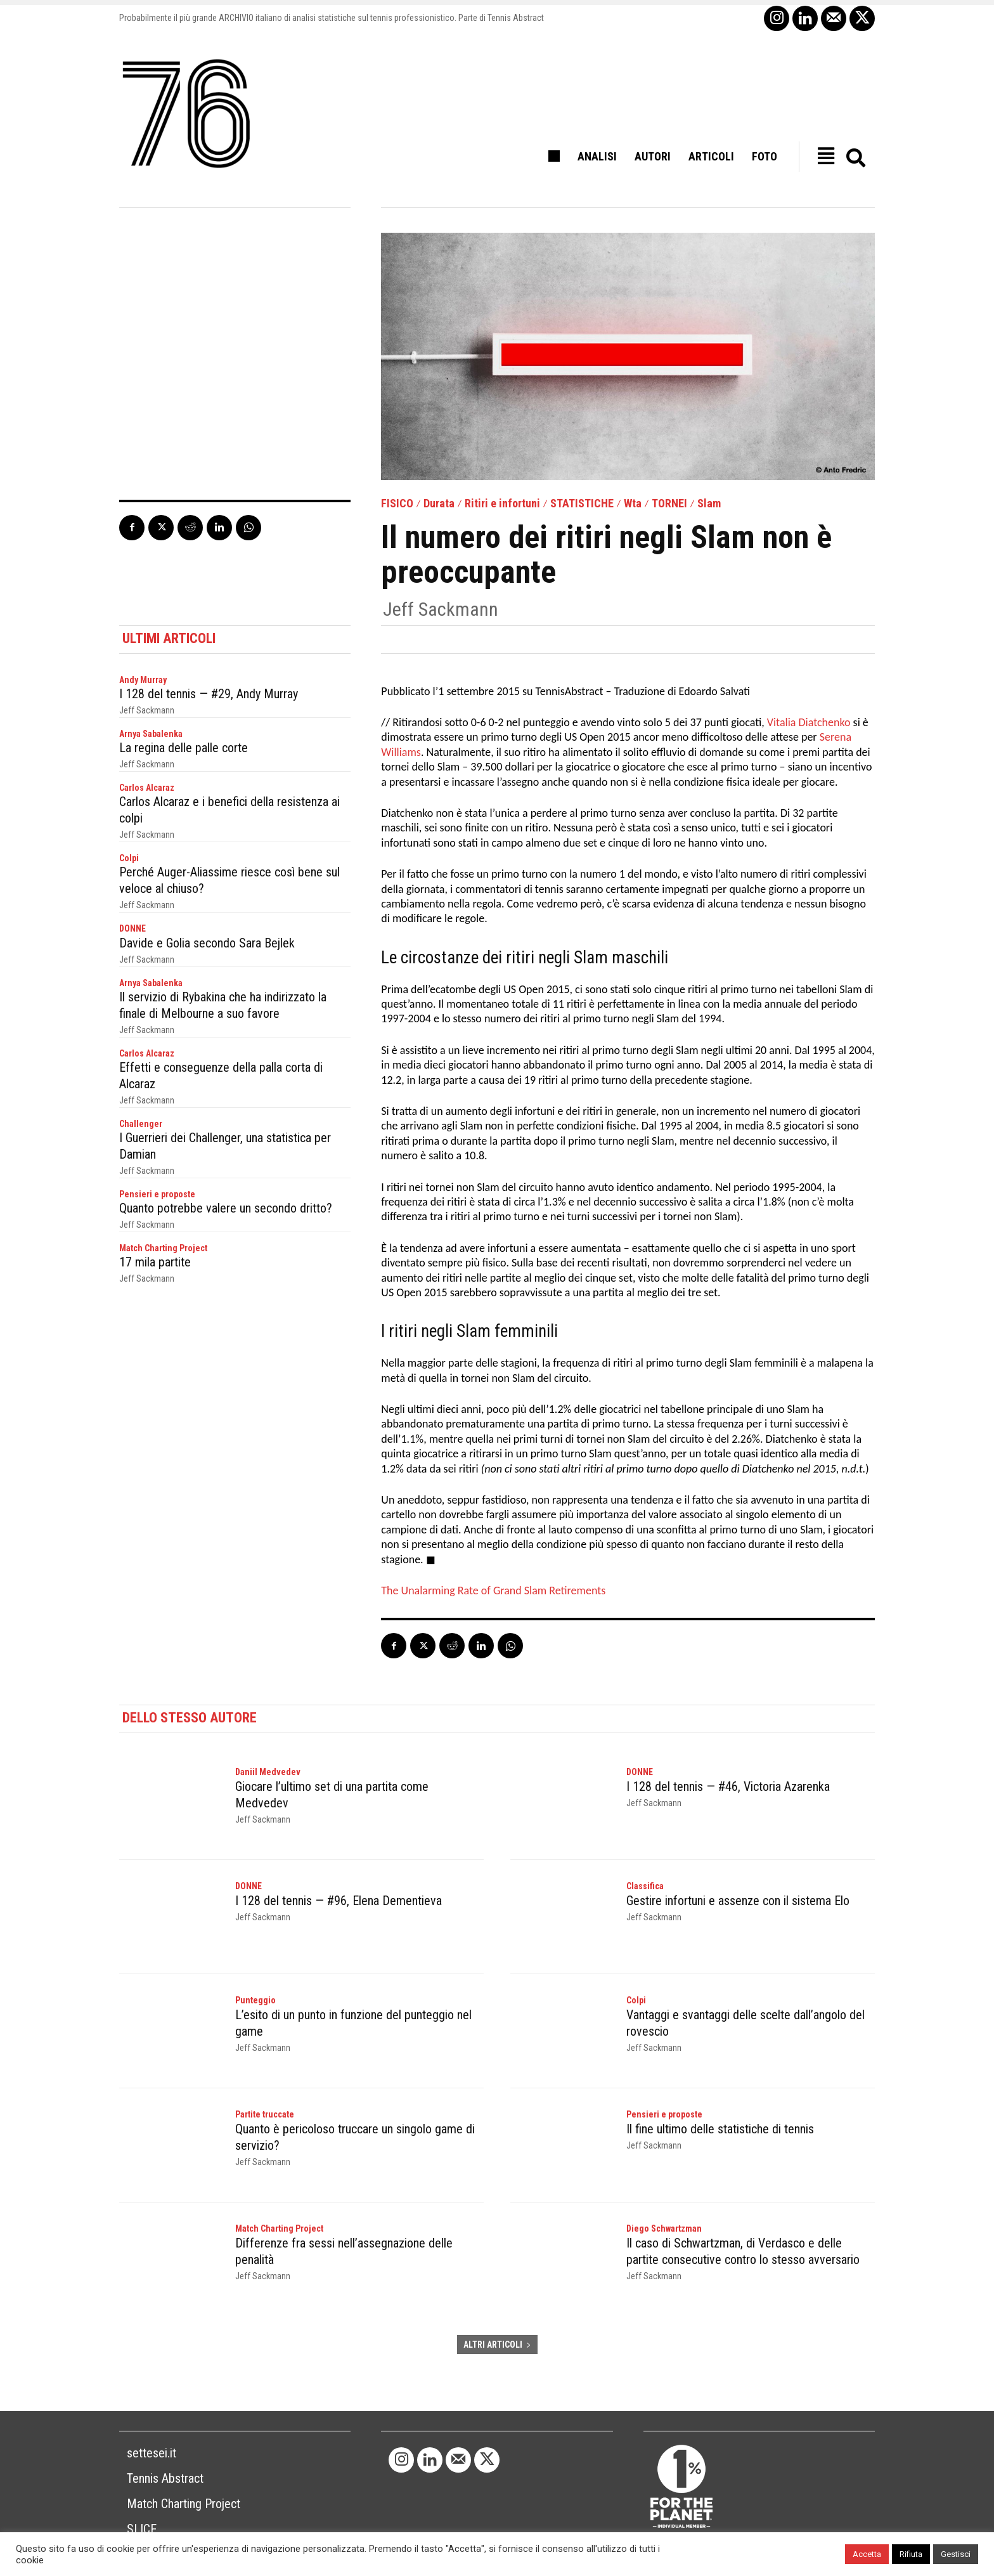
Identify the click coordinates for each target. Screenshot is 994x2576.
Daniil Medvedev (267, 1772)
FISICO (397, 503)
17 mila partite (155, 1262)
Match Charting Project (163, 1248)
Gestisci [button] (956, 2554)
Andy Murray (143, 680)
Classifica (645, 1886)
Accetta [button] (867, 2554)
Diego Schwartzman (664, 2228)
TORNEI (669, 503)
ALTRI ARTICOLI (497, 2344)
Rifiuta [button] (911, 2554)
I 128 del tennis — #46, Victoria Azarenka (728, 1786)
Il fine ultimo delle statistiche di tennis (720, 2129)
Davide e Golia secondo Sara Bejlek (207, 943)
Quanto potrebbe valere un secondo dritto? (225, 1208)
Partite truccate (264, 2114)
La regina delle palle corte (183, 747)
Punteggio (255, 2000)
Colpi (129, 858)
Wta (633, 503)
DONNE (132, 928)
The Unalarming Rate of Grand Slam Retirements (493, 1590)
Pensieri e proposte (157, 1194)
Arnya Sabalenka (151, 734)
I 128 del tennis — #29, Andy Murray (208, 693)
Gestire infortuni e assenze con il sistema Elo (737, 1900)
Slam (709, 503)
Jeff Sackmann (440, 609)
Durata (439, 503)
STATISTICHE (582, 503)
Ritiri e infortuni (502, 503)
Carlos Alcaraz (146, 788)
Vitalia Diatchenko (809, 722)
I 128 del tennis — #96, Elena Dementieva (338, 1900)
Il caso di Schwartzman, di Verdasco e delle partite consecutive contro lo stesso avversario (743, 2251)
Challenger (140, 1124)
